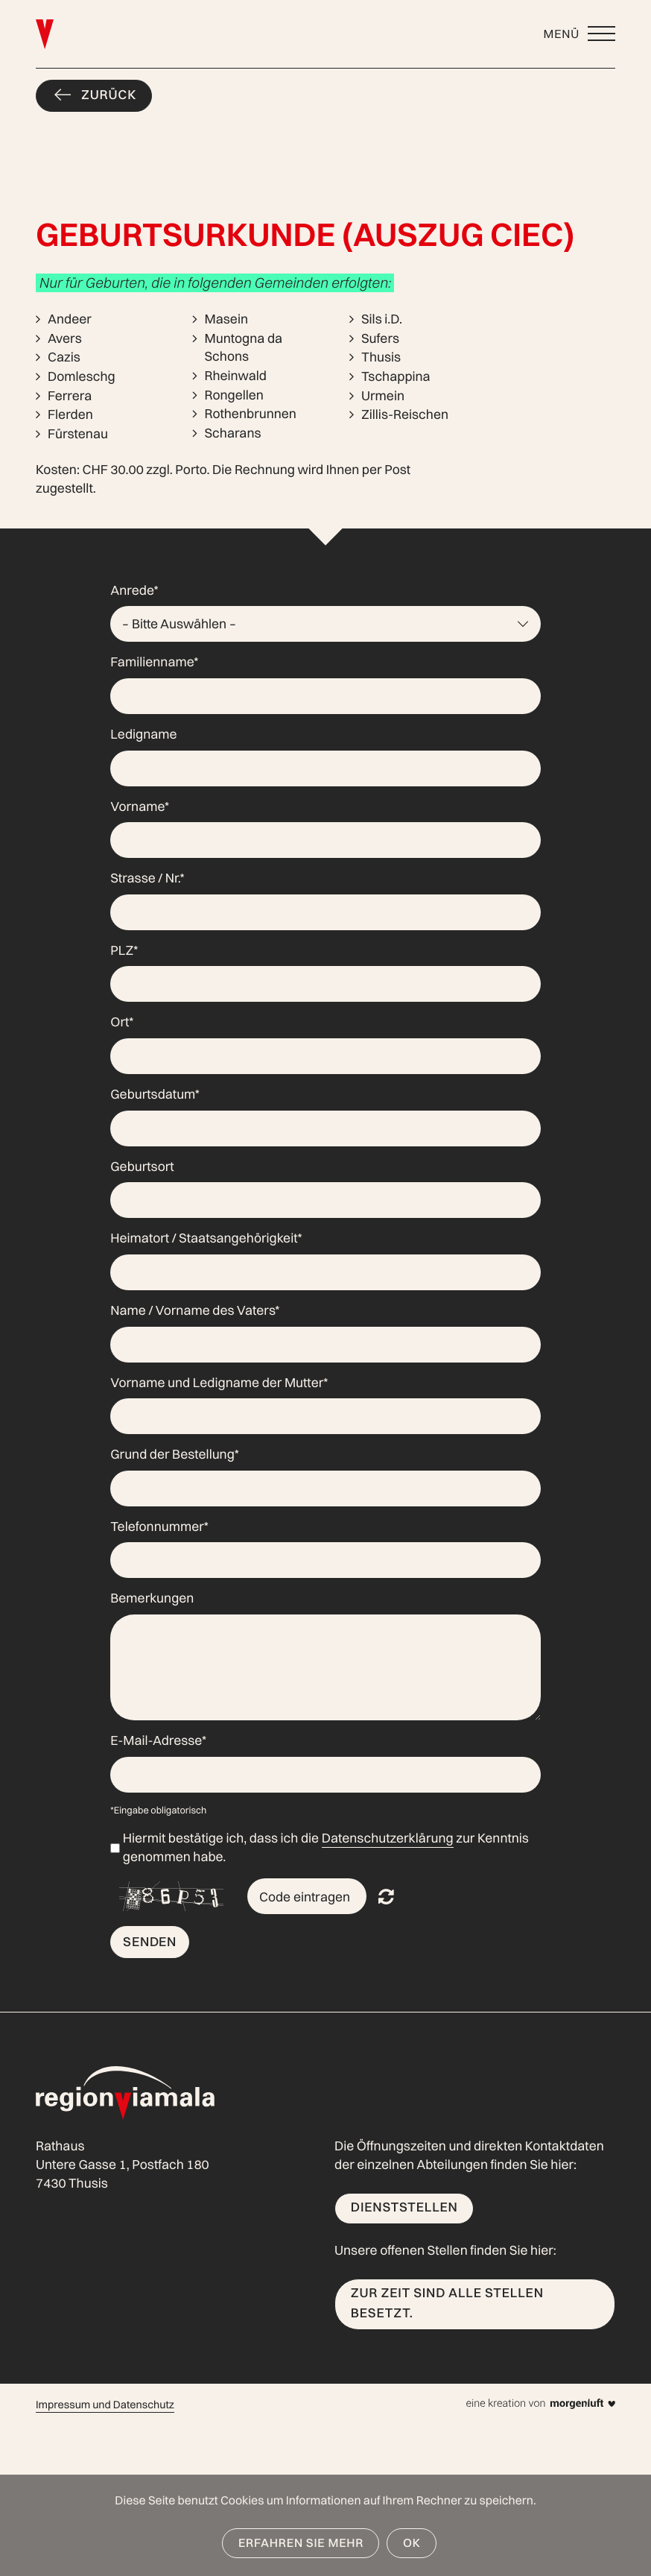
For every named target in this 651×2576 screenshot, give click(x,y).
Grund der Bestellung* (174, 1454)
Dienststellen (404, 2207)
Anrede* (134, 591)
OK (412, 2542)
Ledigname (143, 734)
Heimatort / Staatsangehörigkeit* (206, 1238)
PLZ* (124, 951)
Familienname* (154, 662)
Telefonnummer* (159, 1527)
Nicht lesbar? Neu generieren (386, 1896)
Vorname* (139, 807)
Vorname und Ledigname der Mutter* (219, 1383)
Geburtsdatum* (155, 1094)
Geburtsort (142, 1167)
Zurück (108, 95)
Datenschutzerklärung (388, 1838)
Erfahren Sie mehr (300, 2542)
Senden (150, 1941)
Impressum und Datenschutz (105, 2404)
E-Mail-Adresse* (158, 1741)
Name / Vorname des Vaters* (194, 1311)
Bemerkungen (152, 1598)
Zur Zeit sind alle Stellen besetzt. (447, 2302)
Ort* (121, 1022)
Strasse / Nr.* (147, 878)
